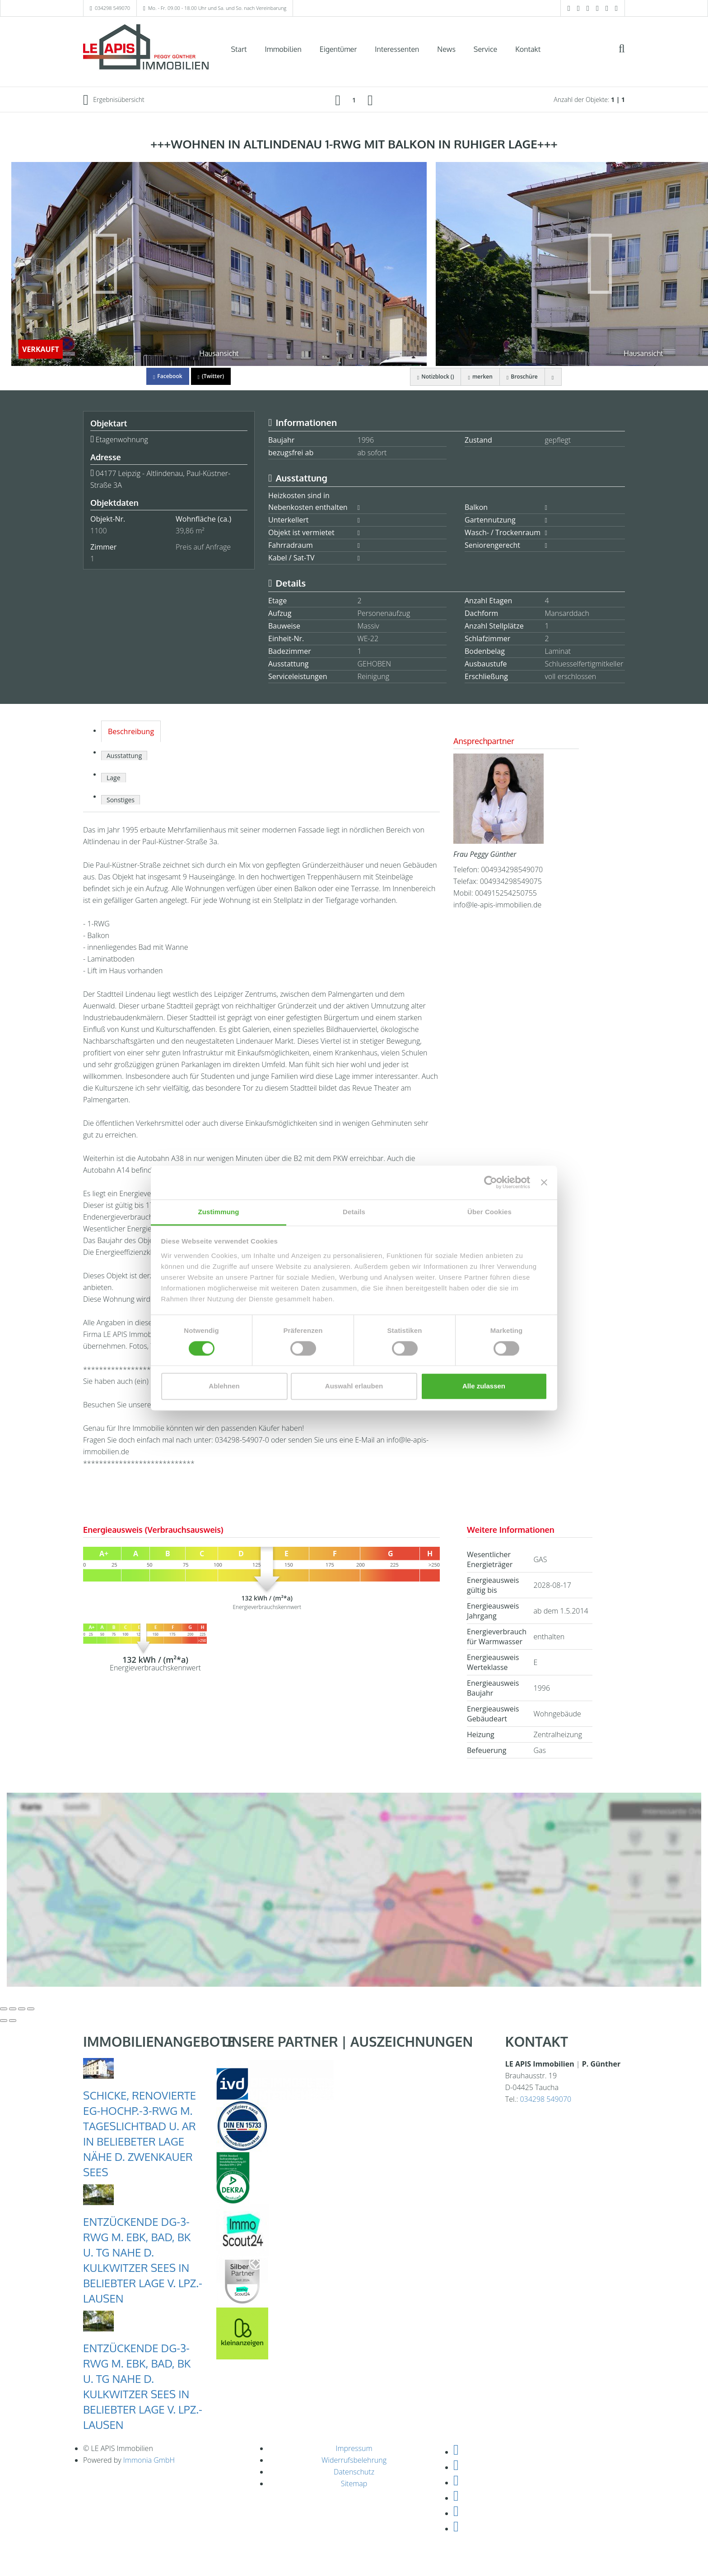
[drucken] (553, 377)
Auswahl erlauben (354, 1386)
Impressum (353, 2448)
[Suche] (627, 55)
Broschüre (522, 376)
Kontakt (527, 49)
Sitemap (354, 2483)
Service (485, 49)
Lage (114, 777)
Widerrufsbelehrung (354, 2460)
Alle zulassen (483, 1386)
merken (480, 376)
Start (239, 49)
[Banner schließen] (544, 1182)
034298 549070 (112, 8)
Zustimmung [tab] (218, 1212)
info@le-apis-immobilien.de (497, 905)
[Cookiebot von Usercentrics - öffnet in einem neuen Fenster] (490, 1182)
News (446, 49)
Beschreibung (131, 731)
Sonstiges (121, 799)
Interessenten (397, 49)
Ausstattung (124, 755)
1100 (98, 531)
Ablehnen (224, 1386)
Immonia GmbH (149, 2460)
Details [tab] (354, 1212)
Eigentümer (338, 49)
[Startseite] (146, 48)
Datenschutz (354, 2472)
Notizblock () (435, 376)
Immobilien (283, 49)
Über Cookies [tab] (489, 1212)
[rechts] (370, 99)
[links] (337, 99)
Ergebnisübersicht (113, 99)
